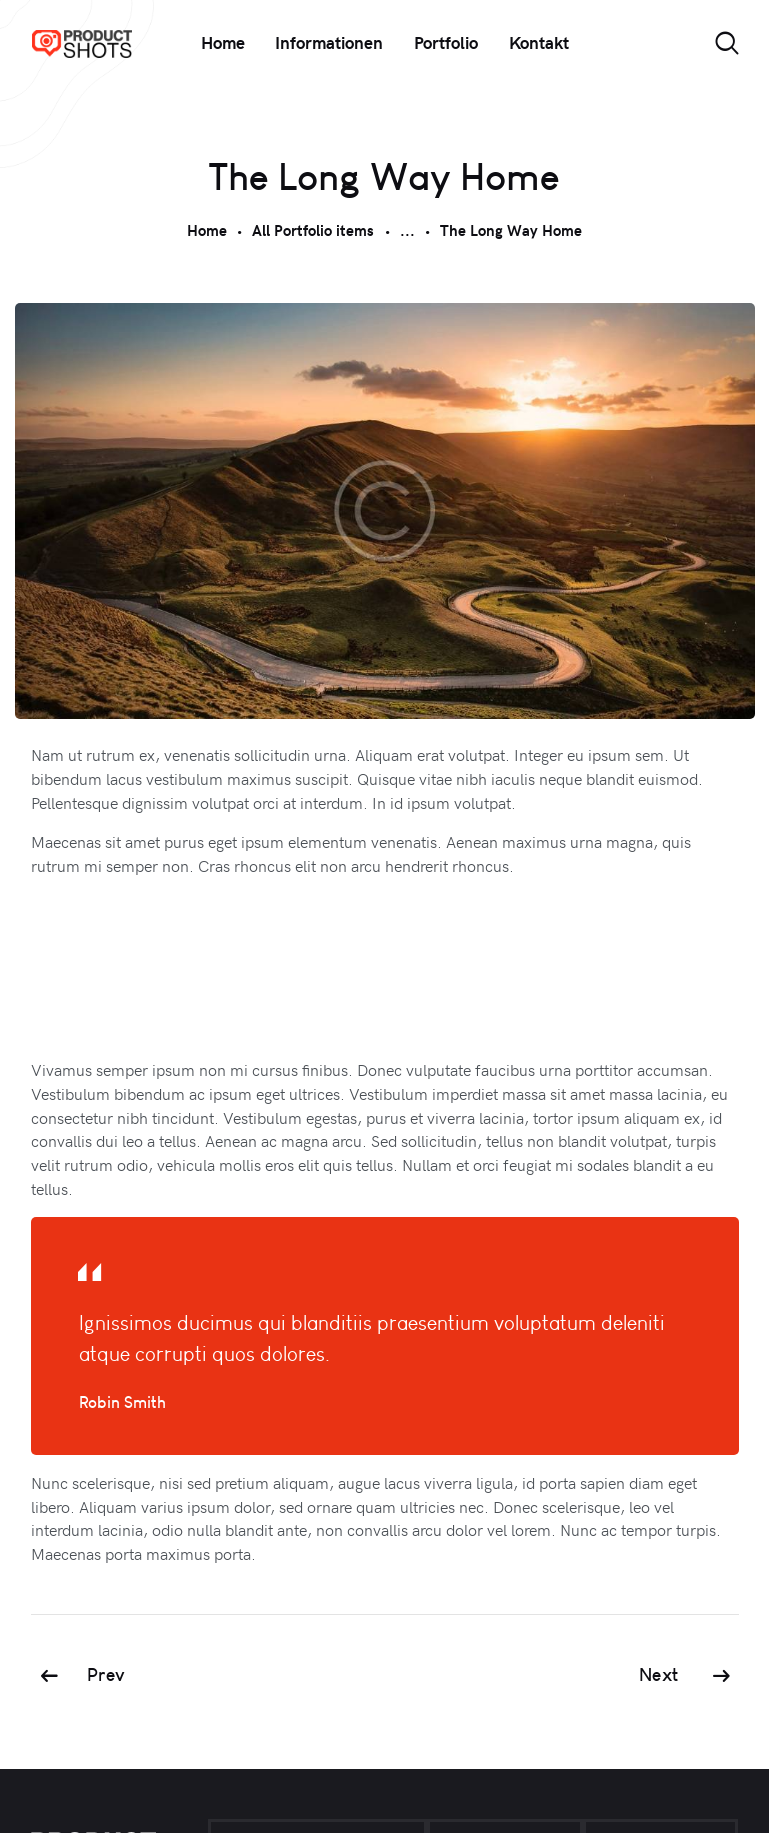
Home (207, 230)
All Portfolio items (313, 230)
